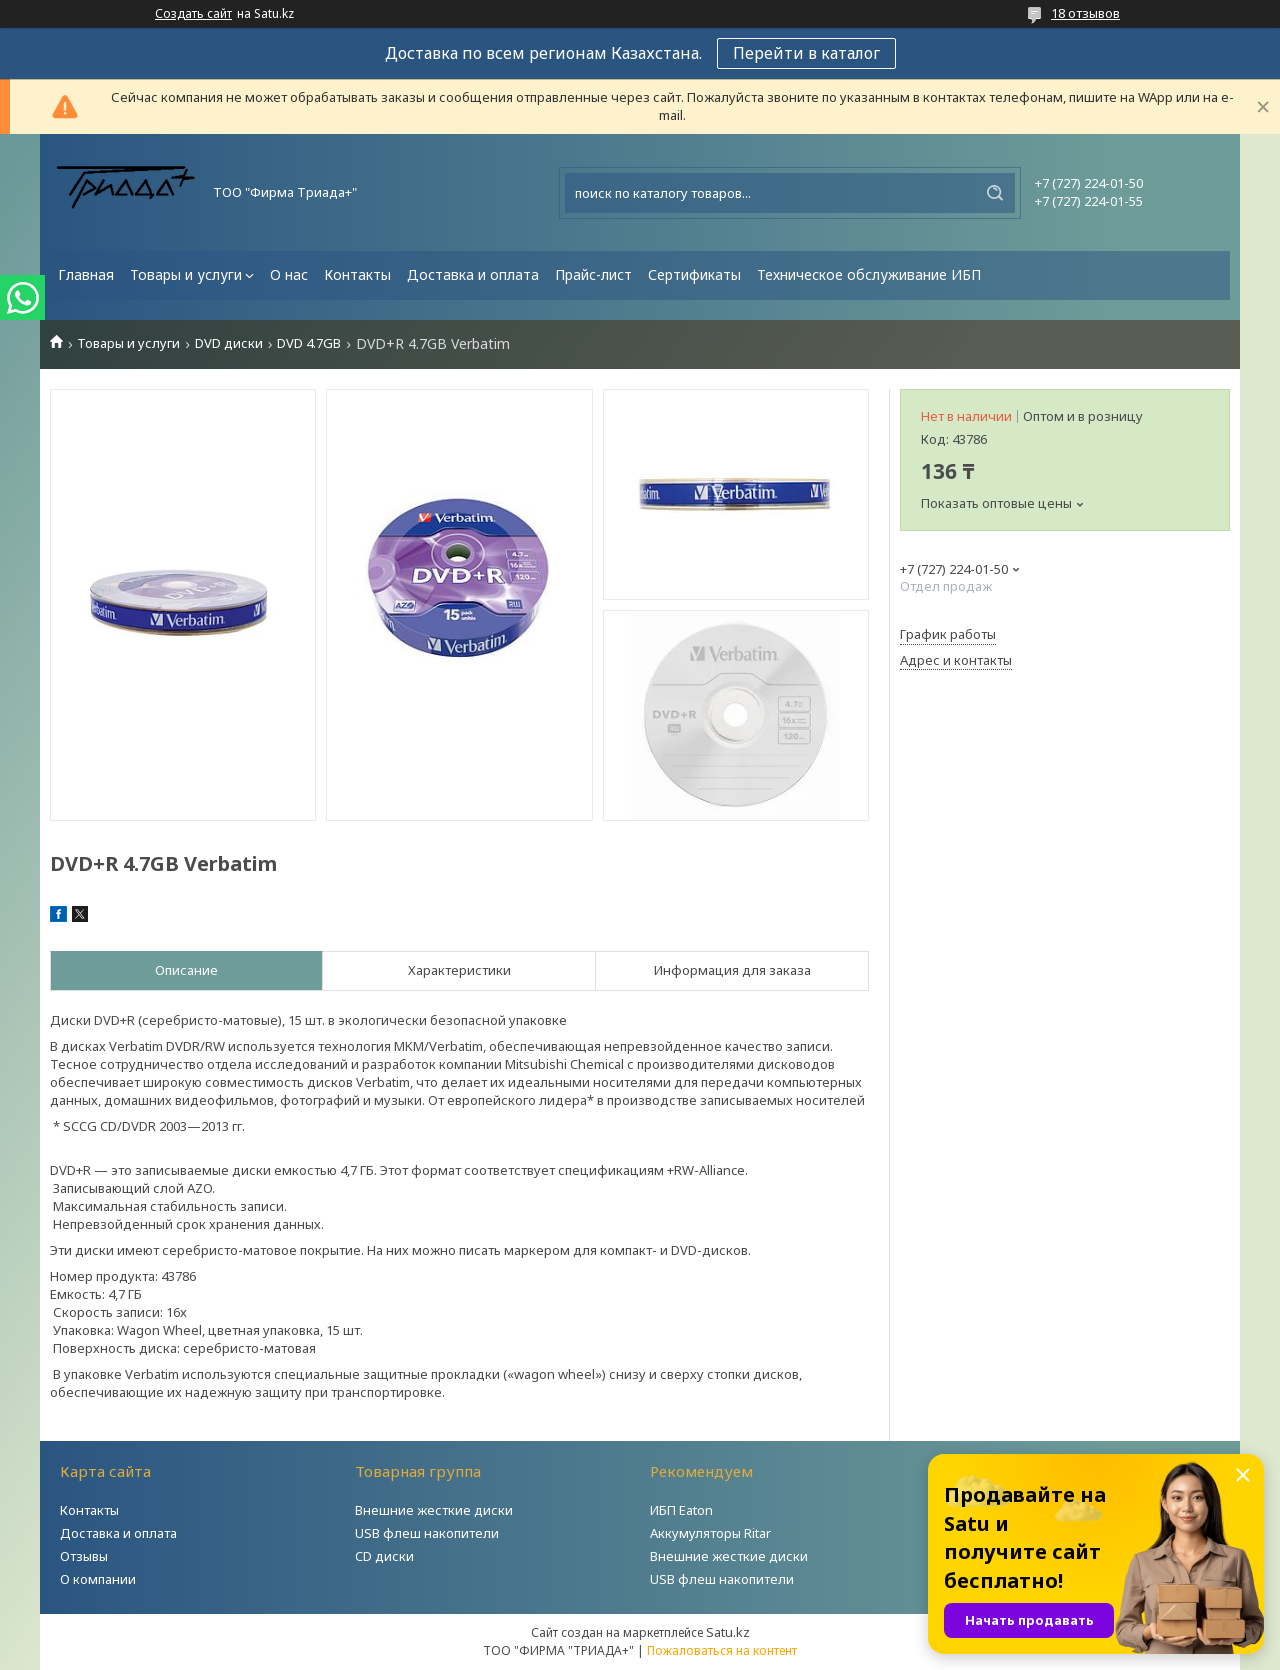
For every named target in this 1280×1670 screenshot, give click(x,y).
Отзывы (84, 1556)
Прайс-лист (593, 274)
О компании (98, 1579)
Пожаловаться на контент (722, 1650)
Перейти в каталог (806, 53)
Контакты (357, 274)
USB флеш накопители (427, 1533)
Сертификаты (694, 274)
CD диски (384, 1556)
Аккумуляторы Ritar (710, 1533)
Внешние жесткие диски (434, 1510)
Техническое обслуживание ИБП (869, 274)
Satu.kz (728, 1632)
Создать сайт (193, 14)
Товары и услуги (186, 274)
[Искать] (995, 193)
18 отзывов (1085, 13)
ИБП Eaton (681, 1510)
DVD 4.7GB (309, 343)
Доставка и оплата (473, 274)
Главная (86, 274)
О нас (289, 274)
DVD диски (229, 343)
